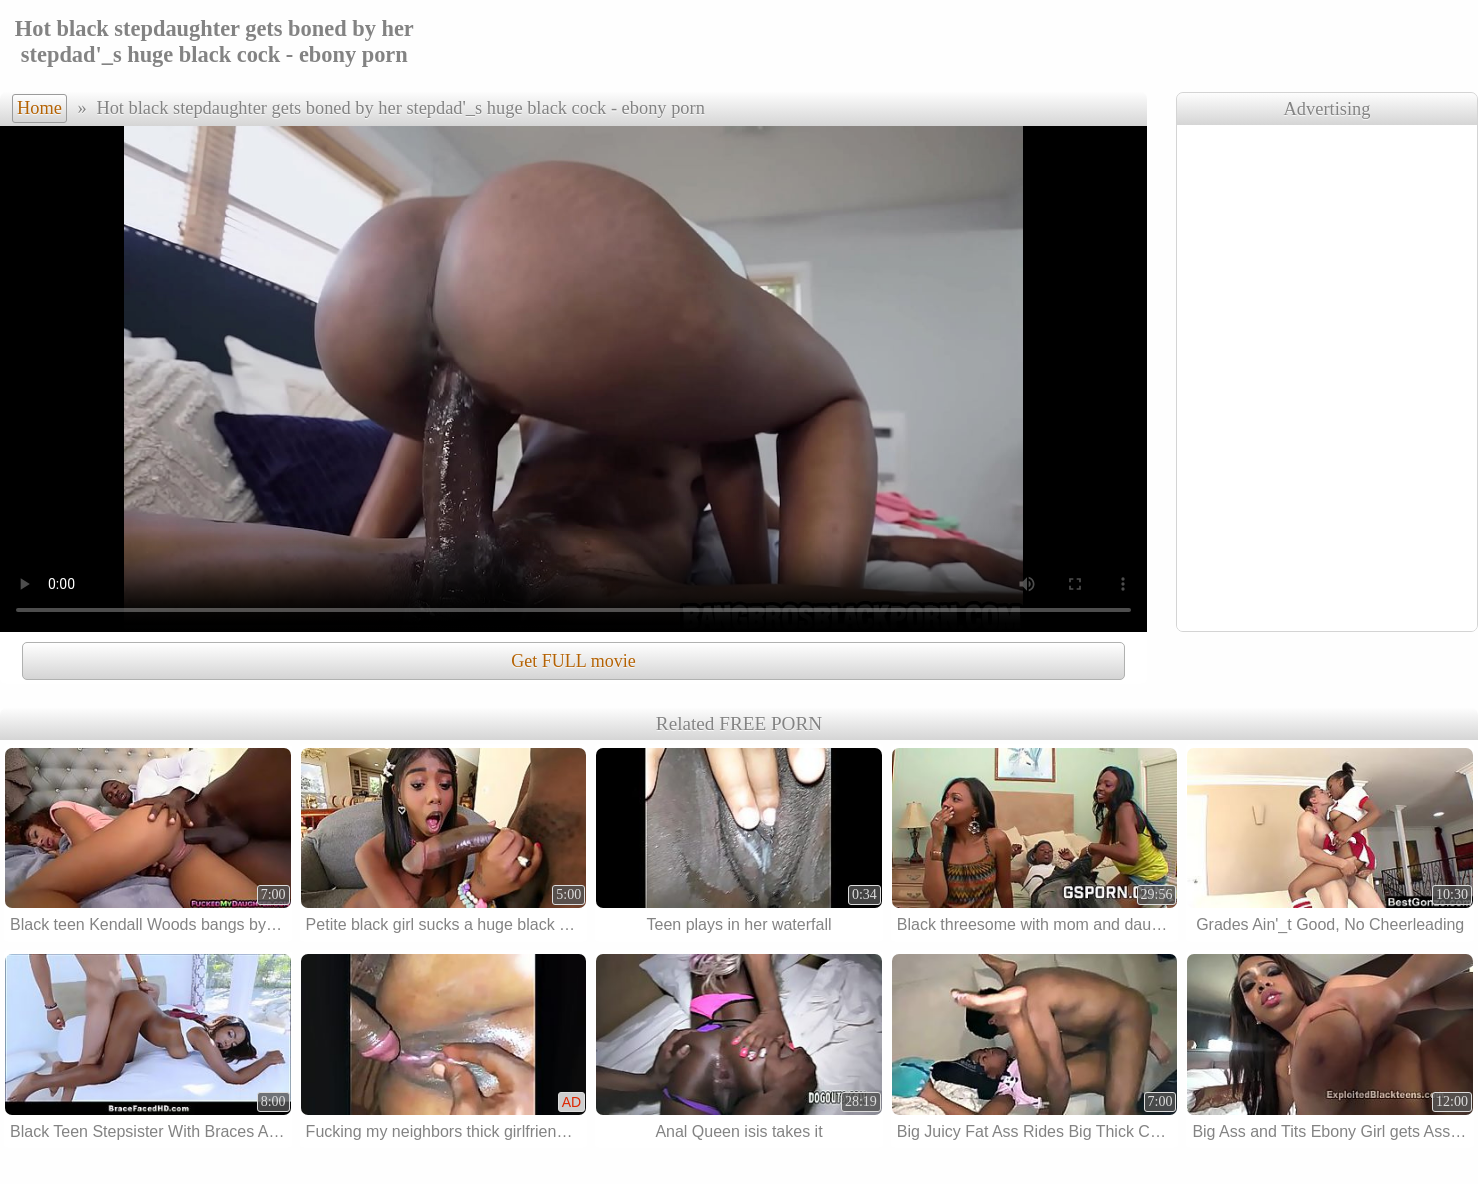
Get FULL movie (573, 661)
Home (39, 108)
